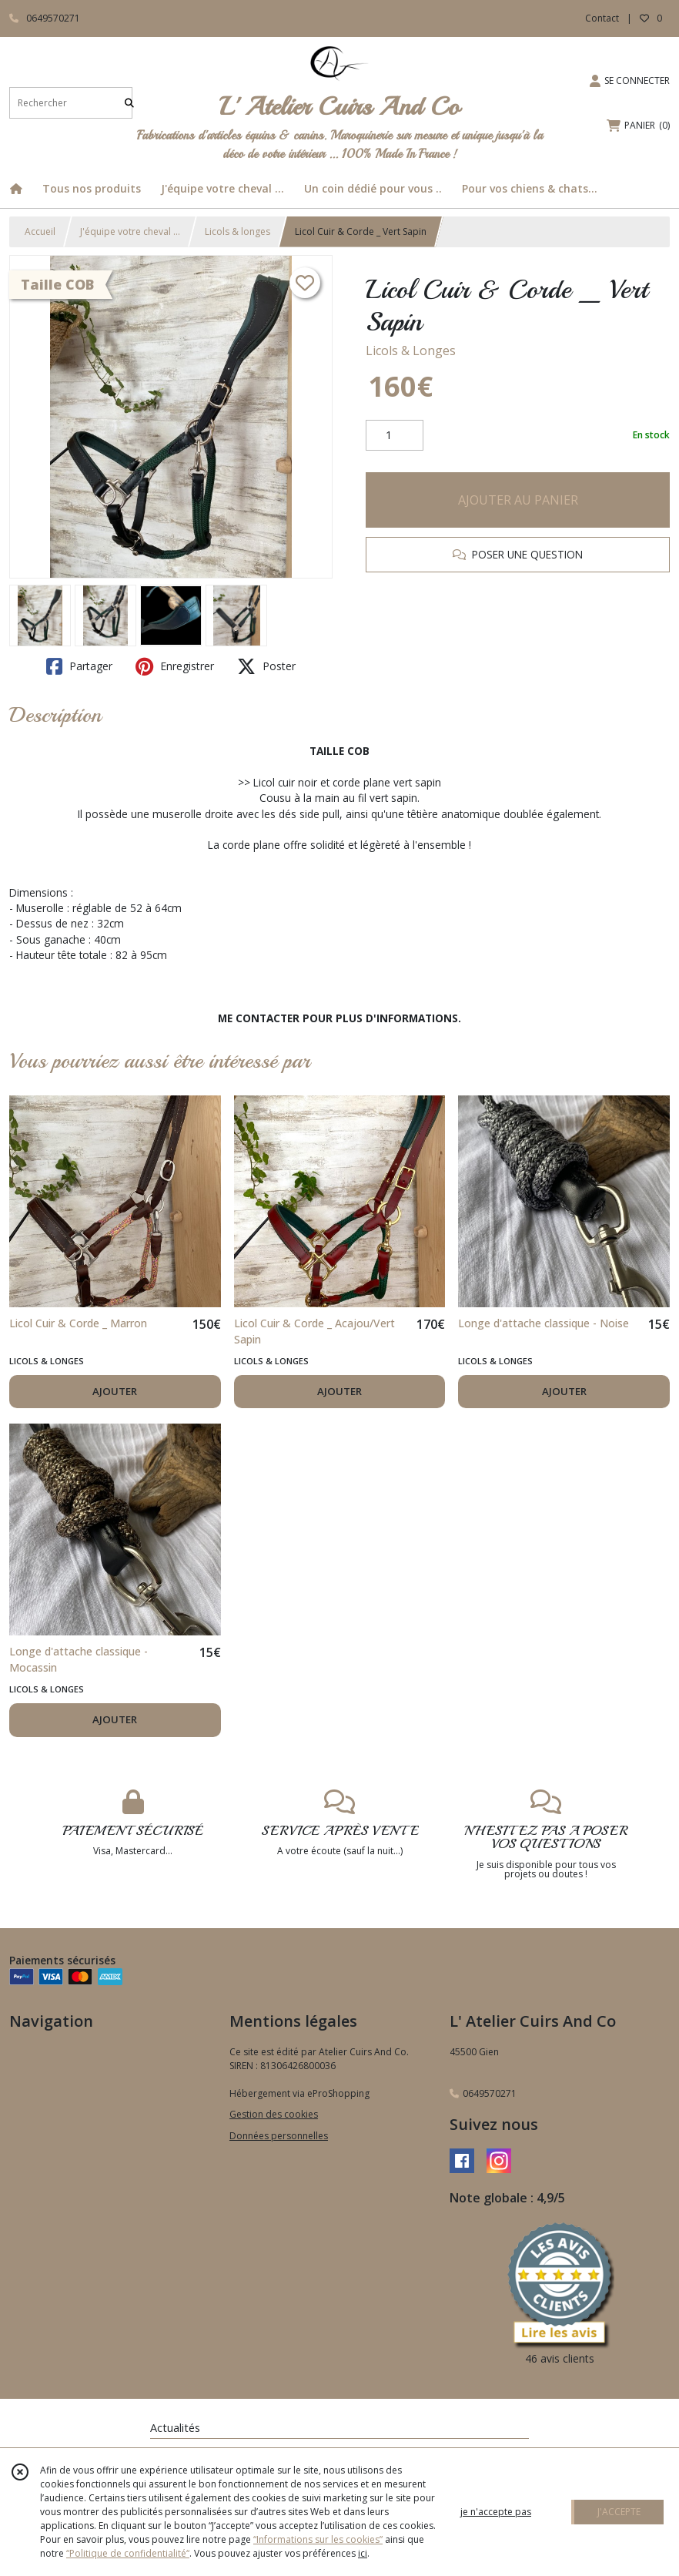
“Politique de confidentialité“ (127, 2553)
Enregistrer (174, 666)
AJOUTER (114, 1391)
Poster (266, 666)
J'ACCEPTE (619, 2511)
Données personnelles (278, 2135)
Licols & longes (237, 231)
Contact (602, 18)
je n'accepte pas (495, 2511)
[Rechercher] (129, 103)
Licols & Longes (411, 350)
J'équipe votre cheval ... (130, 231)
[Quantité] (394, 435)
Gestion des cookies (273, 2114)
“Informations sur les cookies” (318, 2539)
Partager (79, 666)
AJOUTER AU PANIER (518, 499)
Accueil (40, 231)
